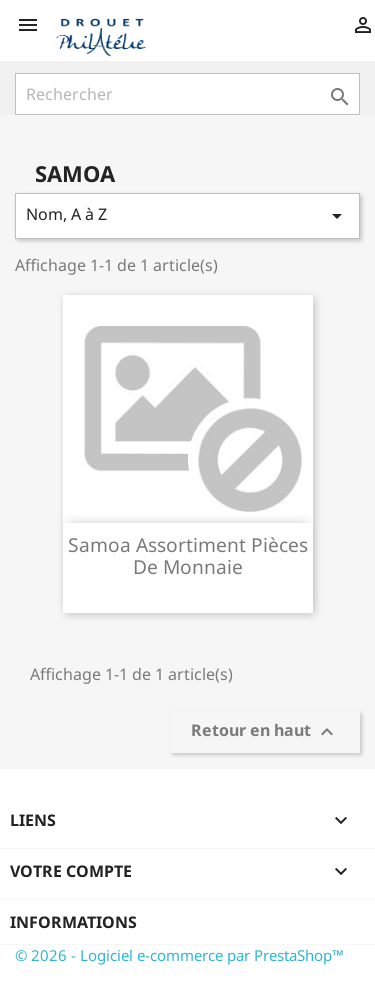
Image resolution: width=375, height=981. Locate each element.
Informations (73, 922)
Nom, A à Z (187, 215)
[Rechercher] (187, 94)
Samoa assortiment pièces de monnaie (188, 555)
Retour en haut (265, 732)
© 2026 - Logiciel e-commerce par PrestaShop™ (179, 955)
